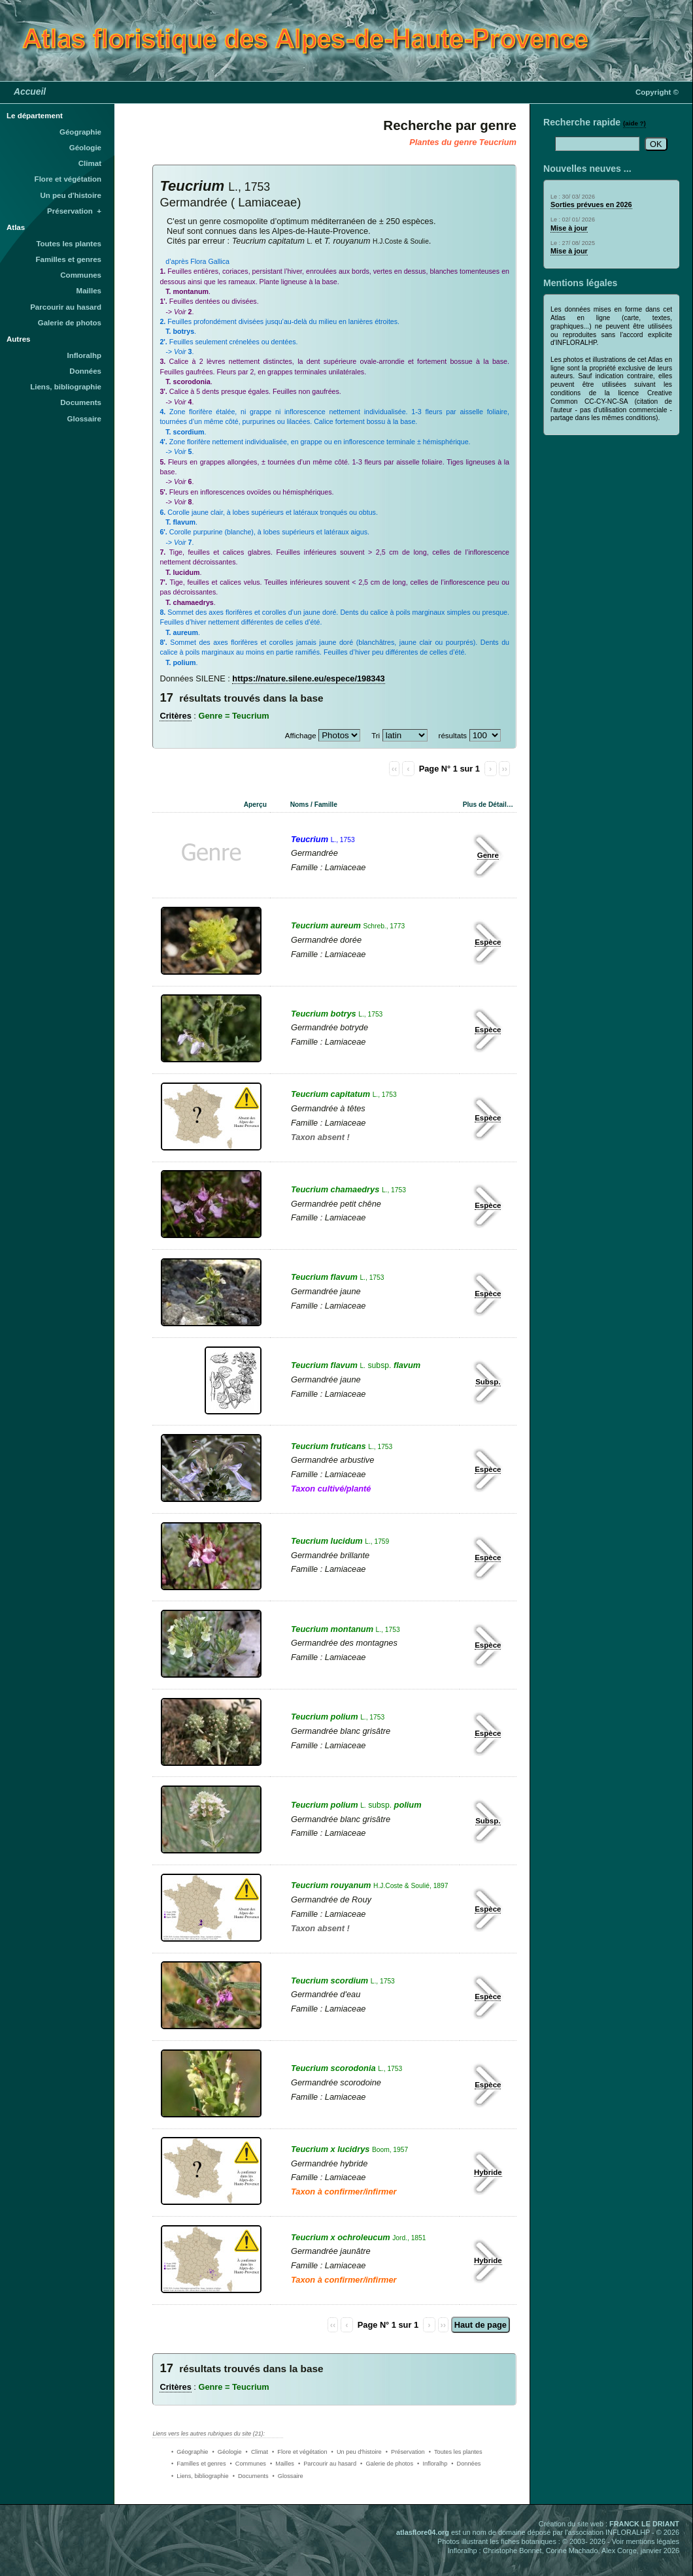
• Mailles (282, 2463)
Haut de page (480, 2325)
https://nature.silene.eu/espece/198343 (308, 678)
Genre (488, 855)
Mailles (88, 291)
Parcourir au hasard (65, 307)
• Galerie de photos (386, 2463)
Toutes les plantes (68, 244)
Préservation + (74, 211)
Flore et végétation (68, 179)
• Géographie (189, 2452)
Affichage (300, 736)
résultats (453, 736)
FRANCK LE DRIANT (644, 2524)
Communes (80, 275)
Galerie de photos (69, 323)
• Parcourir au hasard (327, 2463)
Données (85, 371)
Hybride (488, 2172)
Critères (175, 716)
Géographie (80, 132)
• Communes (248, 2463)
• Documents (251, 2476)
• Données (466, 2463)
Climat (89, 163)
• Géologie (226, 2452)
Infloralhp (84, 355)
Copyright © (657, 92)
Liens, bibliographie (65, 387)
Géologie (85, 148)
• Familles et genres (198, 2463)
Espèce (488, 942)
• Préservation (405, 2452)
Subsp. (487, 1382)
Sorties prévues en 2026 (591, 204)
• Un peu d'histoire (356, 2452)
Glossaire (84, 419)
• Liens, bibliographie (200, 2476)
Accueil (30, 91)
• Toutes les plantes (455, 2452)
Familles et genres (69, 259)
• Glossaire (288, 2476)
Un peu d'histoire (70, 195)
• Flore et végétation (300, 2452)
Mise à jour (569, 228)
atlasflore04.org (422, 2532)
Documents (80, 402)
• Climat (257, 2452)
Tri (375, 736)
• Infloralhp (432, 2463)
